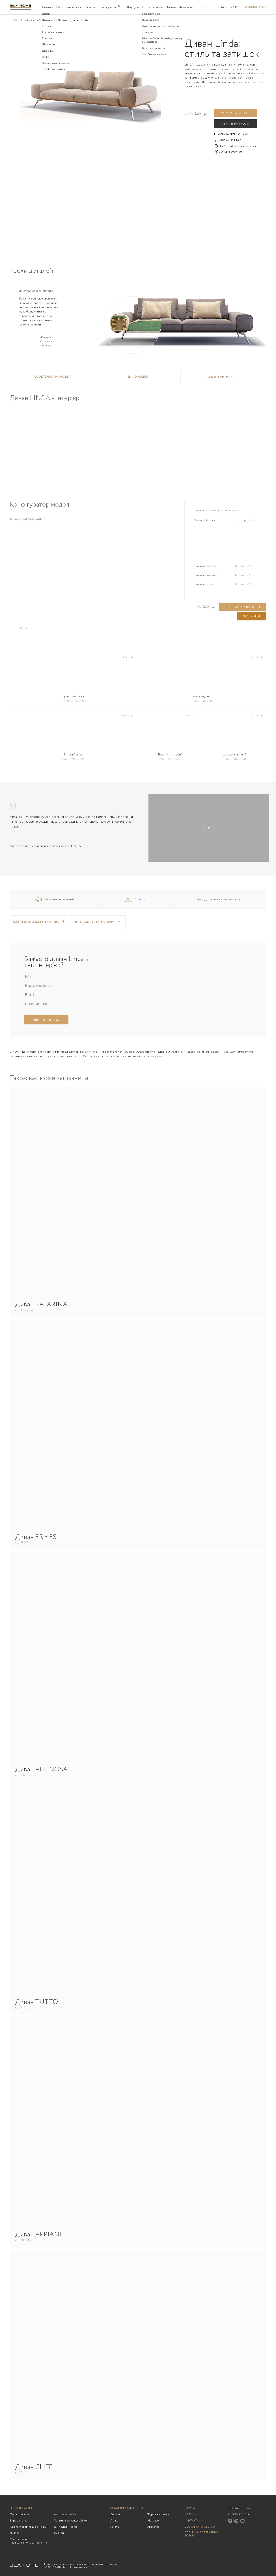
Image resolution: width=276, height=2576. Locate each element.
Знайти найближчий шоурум (235, 146)
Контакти (186, 7)
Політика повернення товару (201, 2534)
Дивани (62, 20)
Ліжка (114, 2520)
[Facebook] (230, 2521)
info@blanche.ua (239, 2514)
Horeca (90, 7)
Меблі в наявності (69, 7)
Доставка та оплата (199, 2527)
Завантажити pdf (223, 377)
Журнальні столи (158, 2514)
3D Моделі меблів (65, 2527)
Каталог (48, 7)
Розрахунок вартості (235, 113)
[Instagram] (236, 2521)
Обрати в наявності (235, 124)
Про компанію (152, 7)
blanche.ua (63, 2567)
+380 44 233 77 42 (225, 7)
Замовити (251, 616)
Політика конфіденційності (71, 2520)
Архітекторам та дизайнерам (29, 2527)
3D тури (58, 2533)
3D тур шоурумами (228, 152)
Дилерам (15, 2533)
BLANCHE (16, 20)
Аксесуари (154, 2527)
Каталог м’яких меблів (40, 20)
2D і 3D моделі (138, 377)
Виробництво (19, 2520)
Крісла (114, 2527)
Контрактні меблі (64, 2514)
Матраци (153, 2520)
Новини (171, 7)
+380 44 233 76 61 (228, 140)
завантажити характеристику (38, 922)
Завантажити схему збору (97, 922)
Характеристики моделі (52, 377)
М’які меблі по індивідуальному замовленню (29, 2540)
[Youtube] (242, 2521)
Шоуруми (133, 7)
